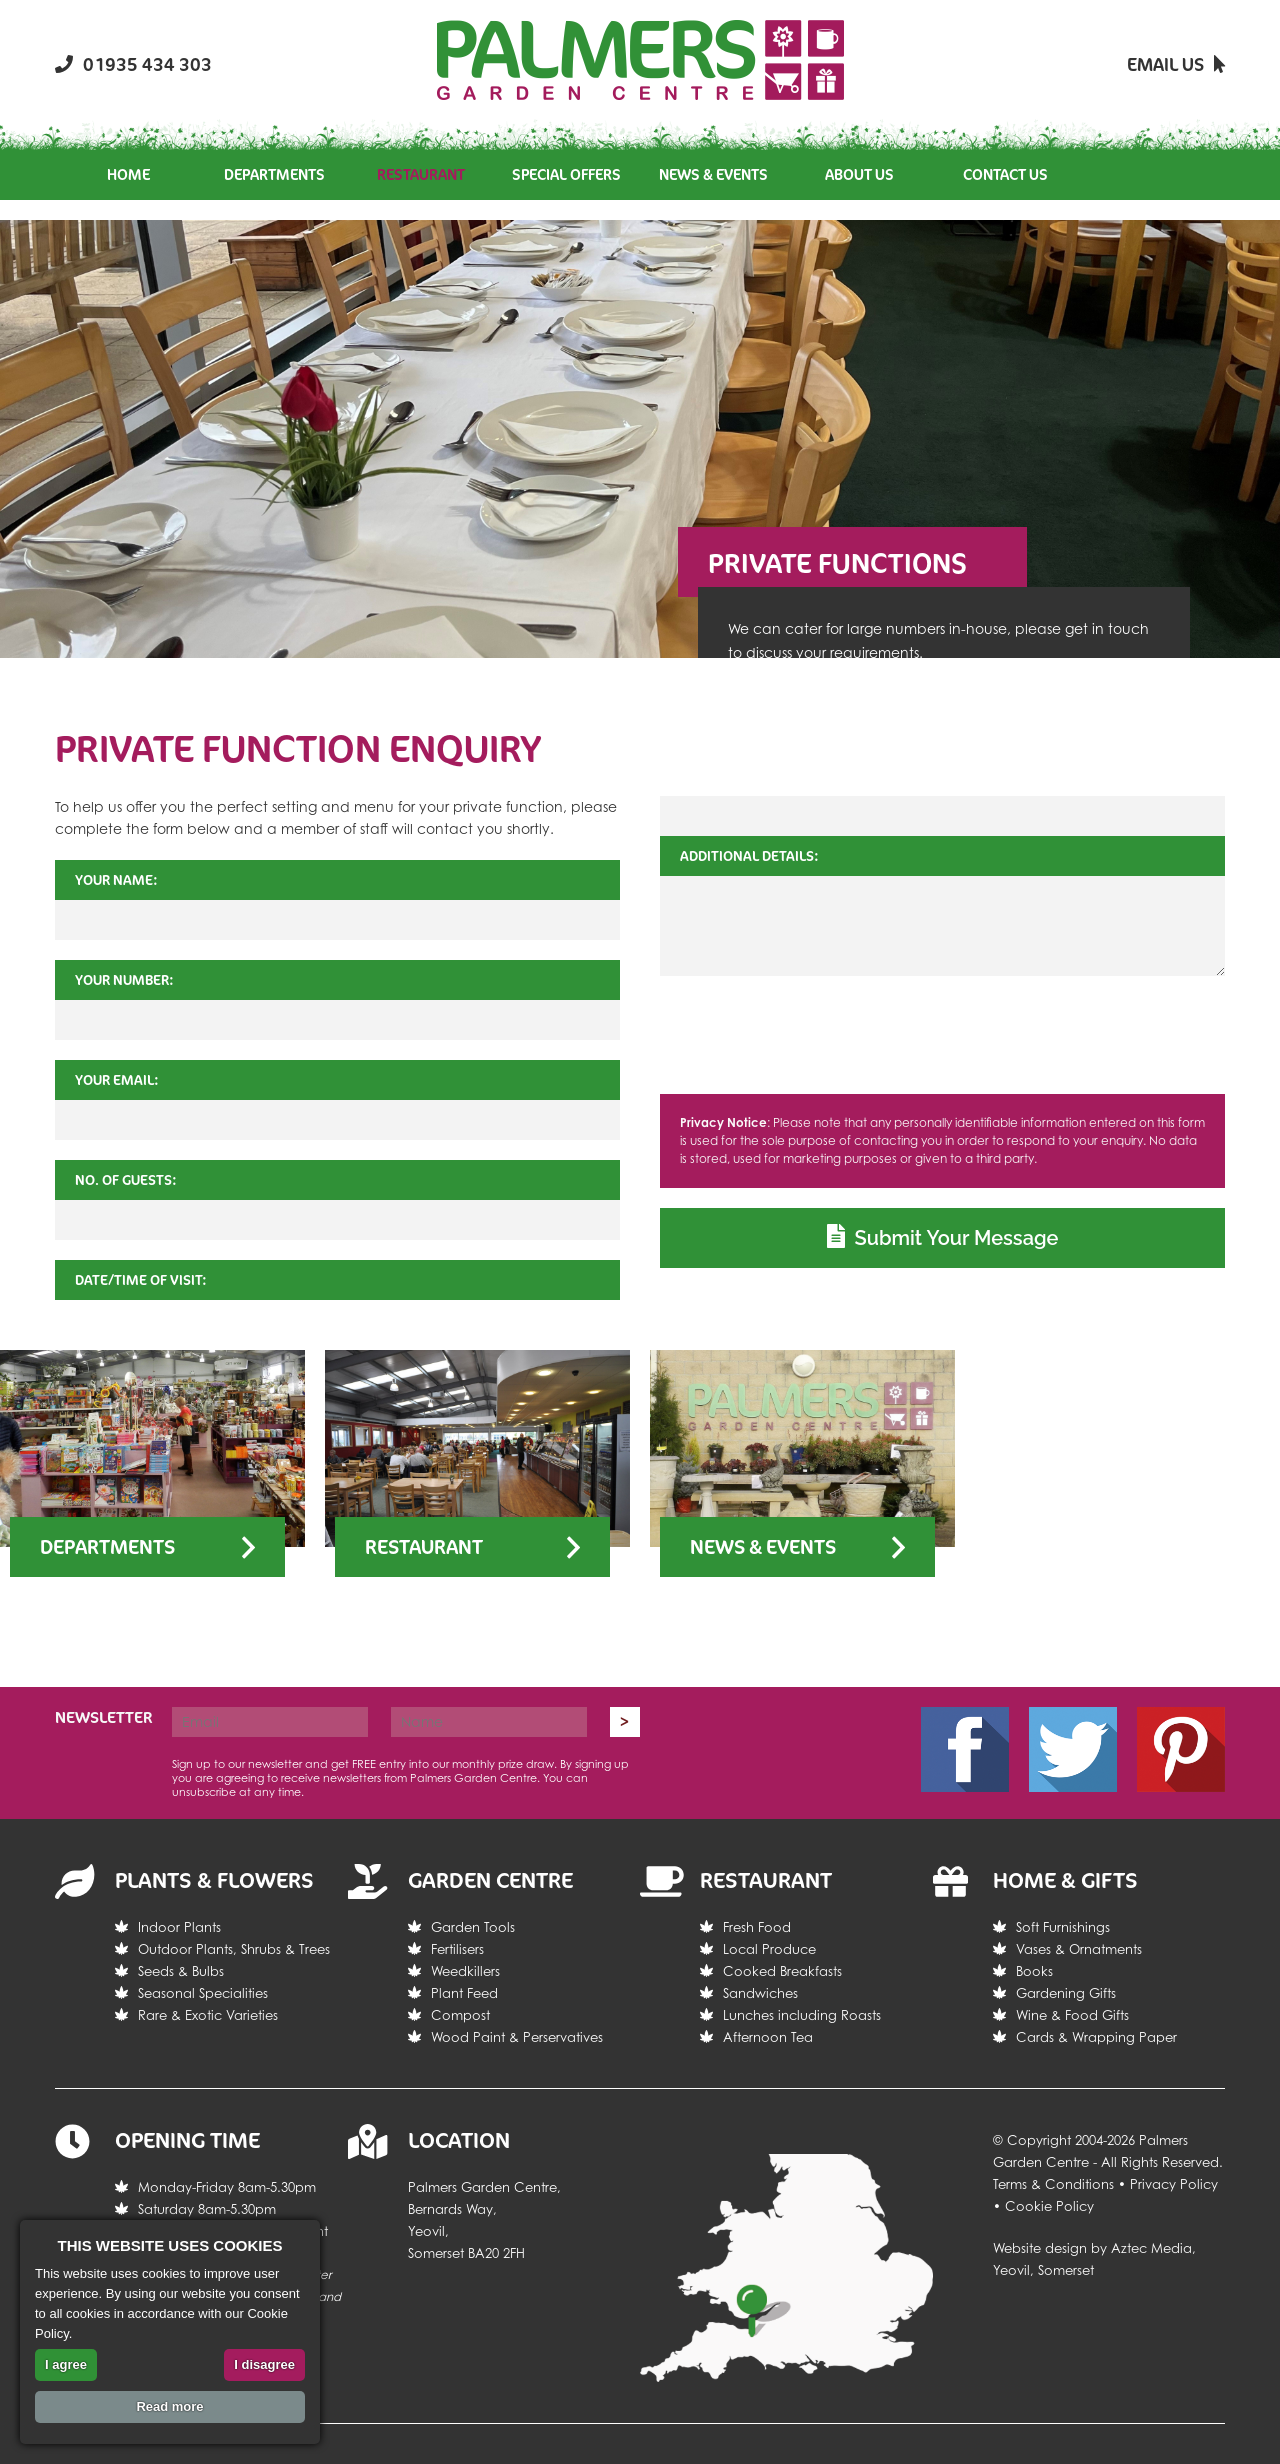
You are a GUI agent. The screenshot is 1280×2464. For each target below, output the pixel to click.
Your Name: (116, 879)
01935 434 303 (133, 64)
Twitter (1073, 1749)
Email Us (1176, 64)
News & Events (713, 174)
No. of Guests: (126, 1179)
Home (128, 174)
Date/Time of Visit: (141, 1279)
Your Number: (124, 979)
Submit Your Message (943, 1237)
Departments (274, 174)
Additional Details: (749, 855)
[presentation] (943, 1035)
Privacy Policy (1174, 2184)
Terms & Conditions (1053, 2184)
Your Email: (117, 1079)
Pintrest (1181, 1749)
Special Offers (566, 174)
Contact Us (1005, 174)
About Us (859, 174)
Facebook (965, 1749)
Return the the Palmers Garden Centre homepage (640, 60)
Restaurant (421, 174)
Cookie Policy (1049, 2206)
